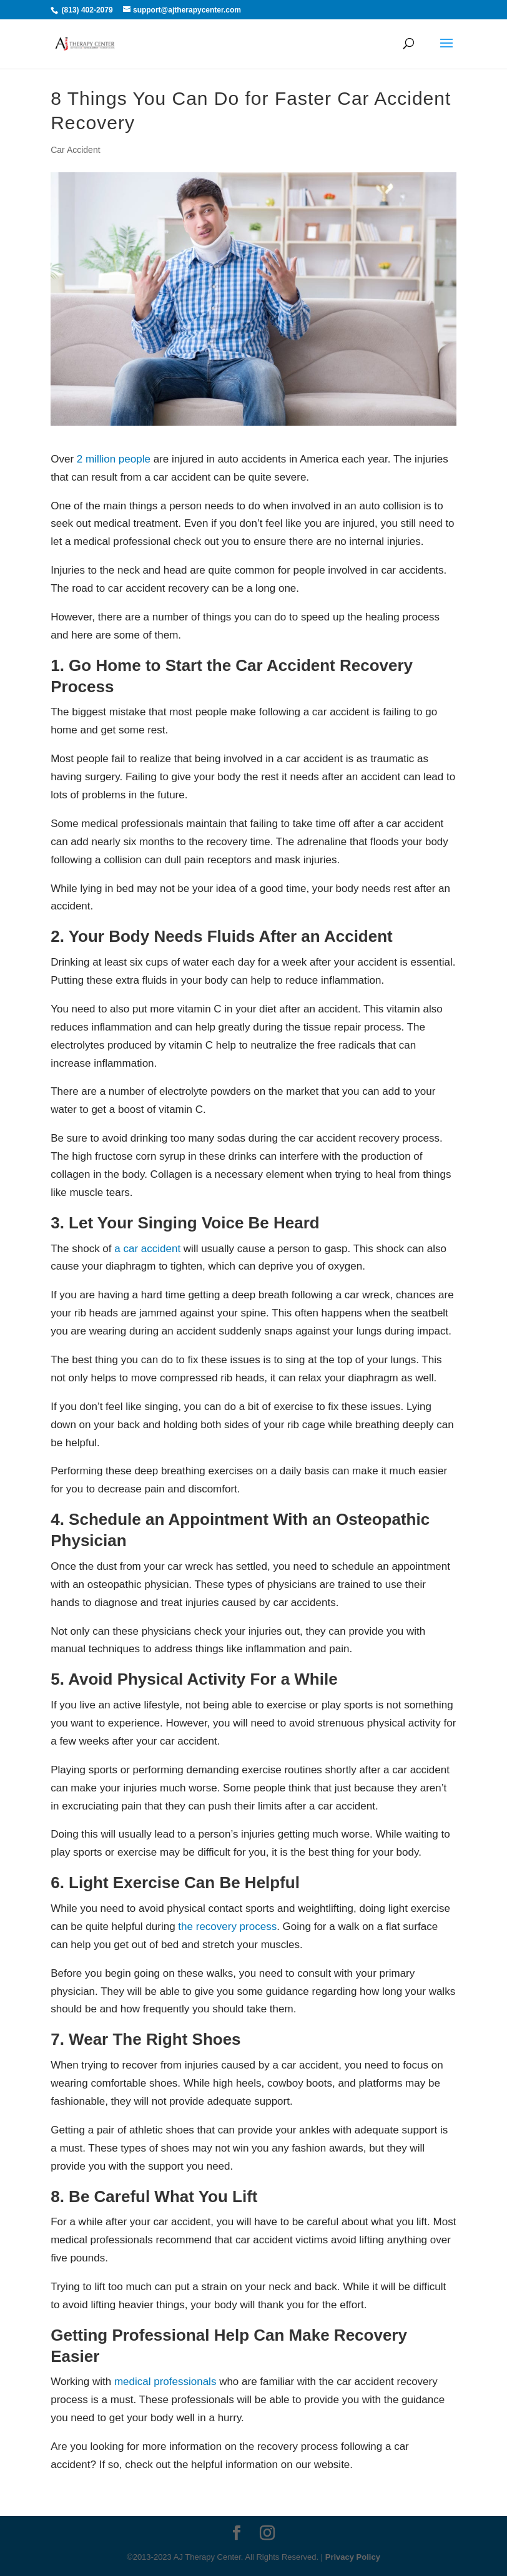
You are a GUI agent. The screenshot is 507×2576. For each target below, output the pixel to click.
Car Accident (75, 150)
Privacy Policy (352, 2557)
